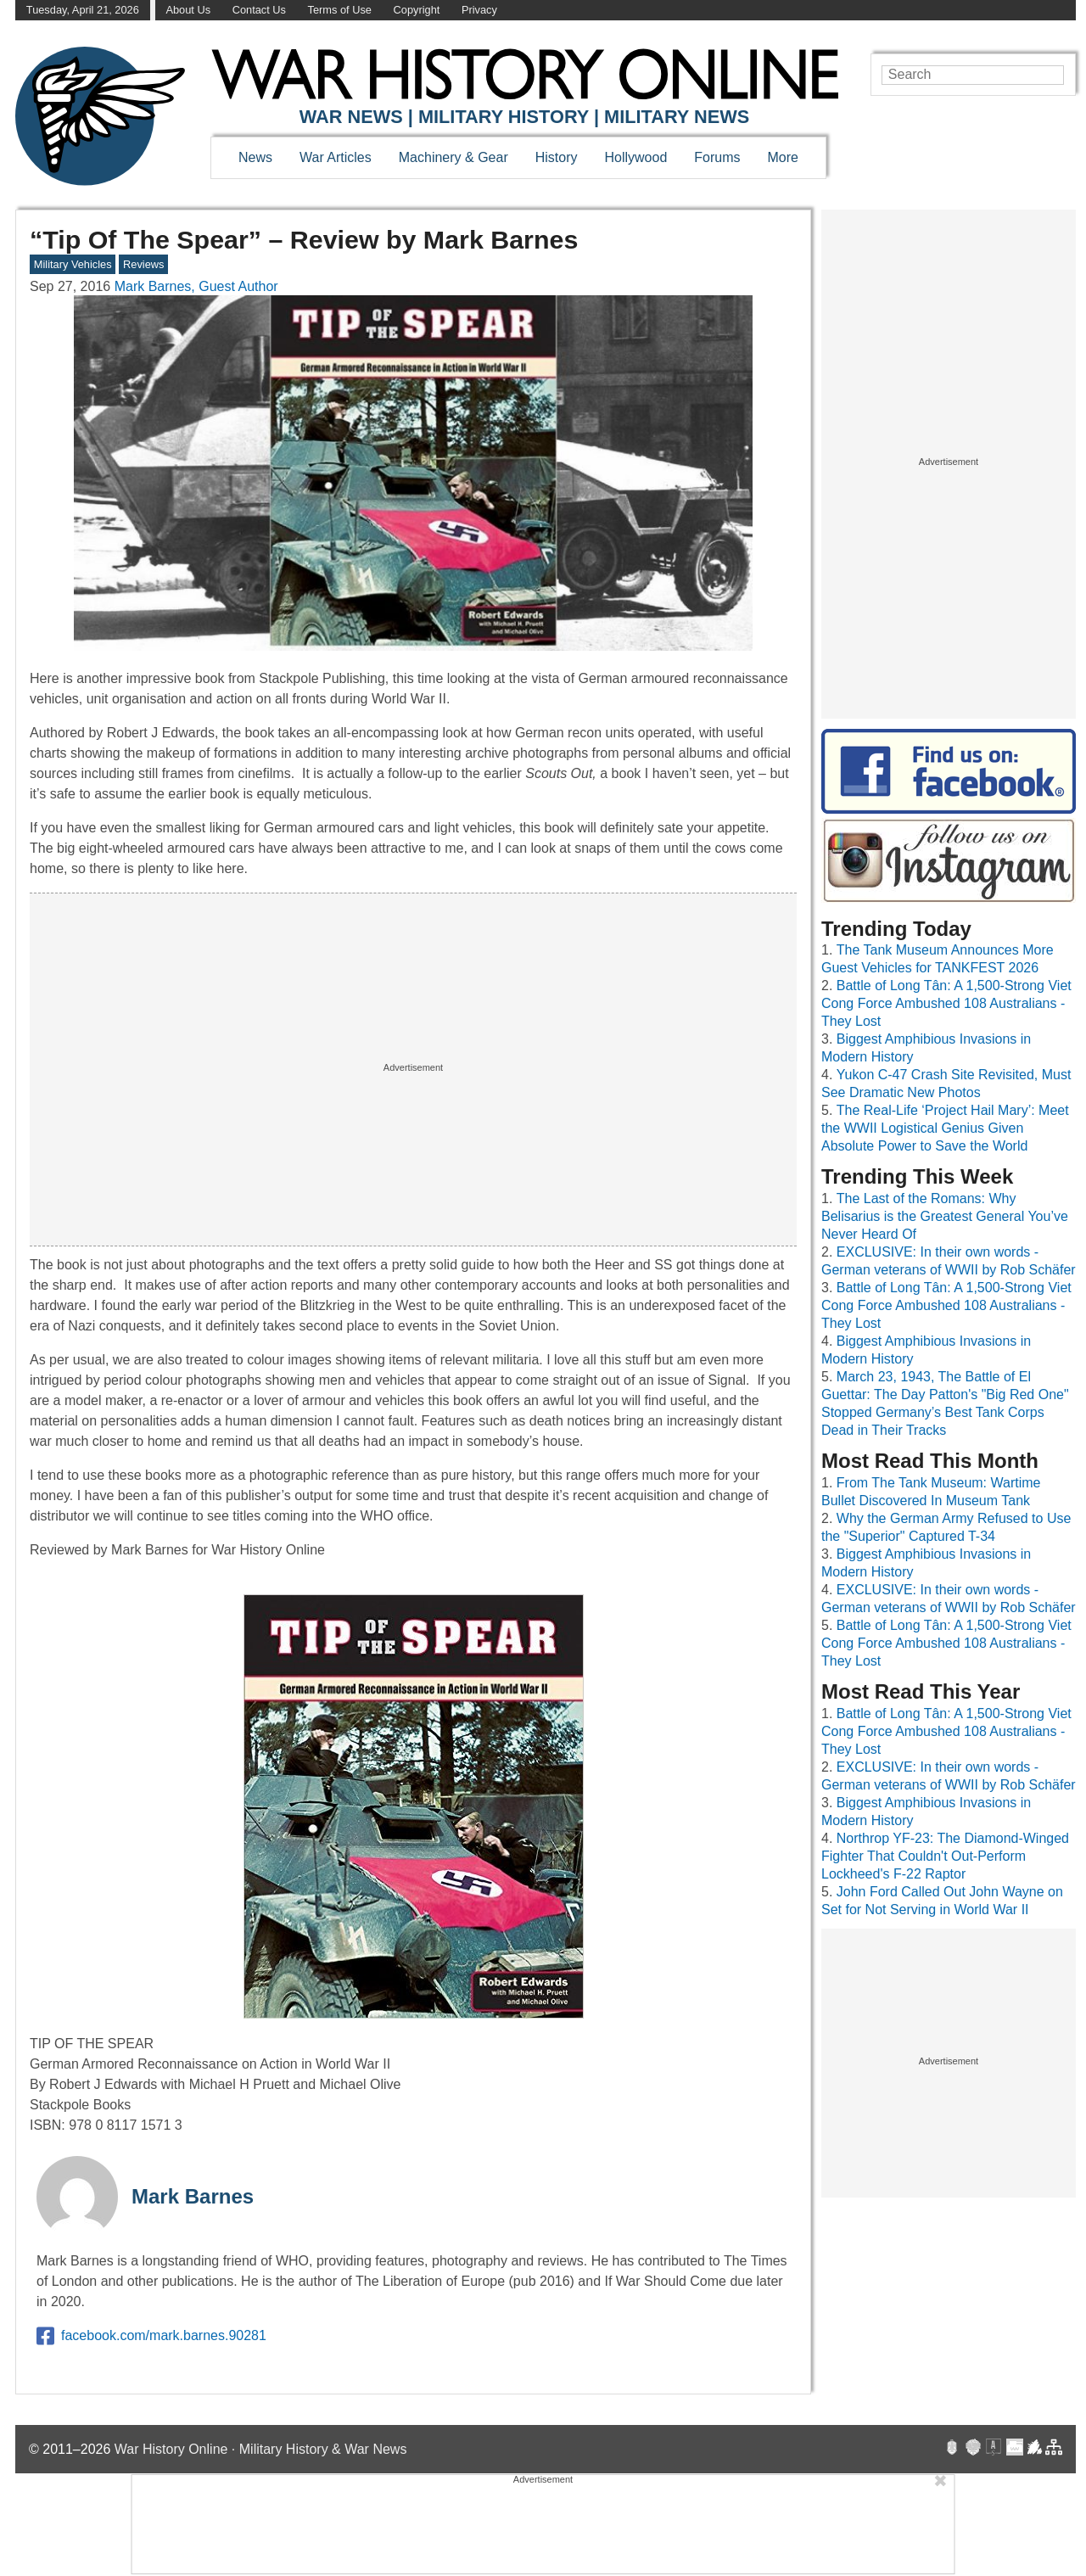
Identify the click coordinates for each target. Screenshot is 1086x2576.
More (783, 157)
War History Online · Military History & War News (261, 2449)
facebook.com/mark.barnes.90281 (151, 2336)
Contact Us (259, 9)
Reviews (143, 264)
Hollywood (635, 157)
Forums (717, 157)
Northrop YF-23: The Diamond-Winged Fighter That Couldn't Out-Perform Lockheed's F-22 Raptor (945, 1856)
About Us (187, 9)
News (255, 157)
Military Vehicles (73, 264)
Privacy (479, 9)
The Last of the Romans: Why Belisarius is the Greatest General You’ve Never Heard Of (944, 1216)
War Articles (335, 157)
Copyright (417, 9)
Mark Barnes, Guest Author (196, 286)
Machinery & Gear (453, 157)
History (556, 157)
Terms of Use (340, 9)
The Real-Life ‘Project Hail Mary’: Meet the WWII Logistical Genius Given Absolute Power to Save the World (945, 1128)
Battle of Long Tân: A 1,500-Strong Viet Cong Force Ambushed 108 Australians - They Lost (946, 1003)
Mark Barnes (193, 2196)
